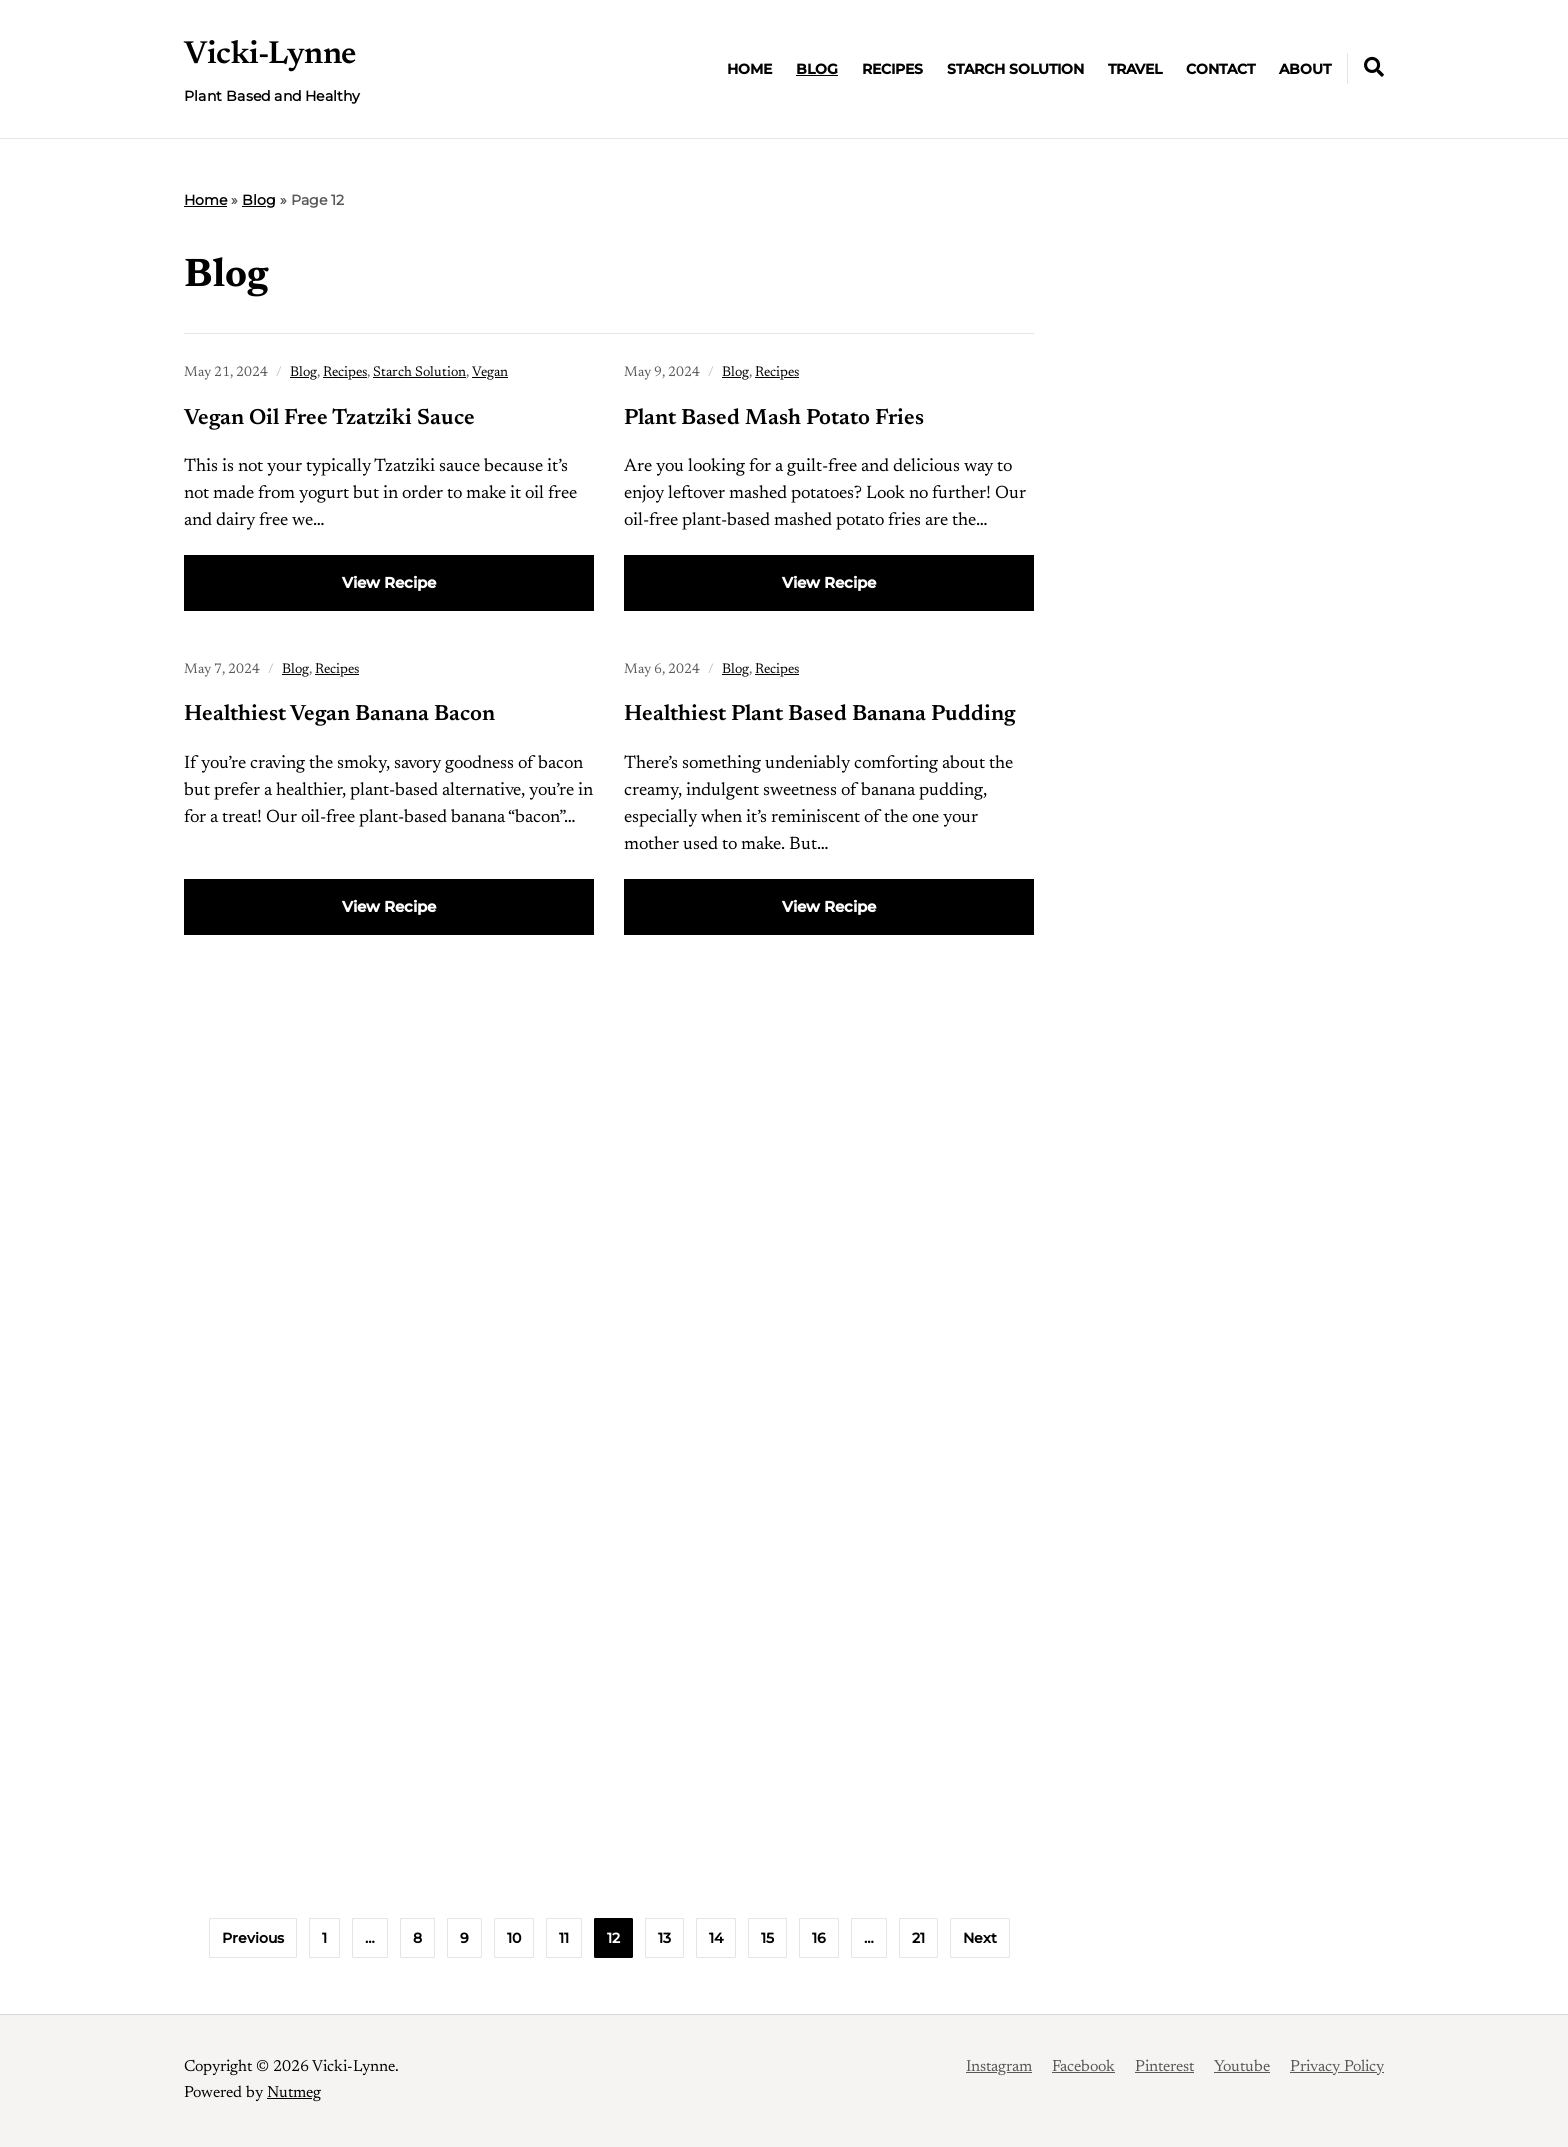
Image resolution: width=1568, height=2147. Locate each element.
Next (980, 1938)
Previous (253, 1938)
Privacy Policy (1337, 2067)
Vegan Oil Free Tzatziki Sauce (329, 419)
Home (749, 69)
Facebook (1083, 2067)
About (1305, 69)
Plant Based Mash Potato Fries (774, 419)
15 (767, 1938)
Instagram (999, 2067)
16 (819, 1938)
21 (918, 1938)
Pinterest (1164, 2067)
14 (716, 1938)
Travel (1135, 69)
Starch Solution (1015, 69)
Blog (817, 69)
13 (664, 1938)
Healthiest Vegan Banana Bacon (339, 715)
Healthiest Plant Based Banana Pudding (819, 715)
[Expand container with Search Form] (1374, 67)
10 (514, 1938)
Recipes (892, 69)
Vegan (490, 373)
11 (564, 1938)
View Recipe (389, 582)
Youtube (1242, 2067)
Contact (1220, 69)
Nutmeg (294, 2093)
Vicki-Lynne (270, 55)
